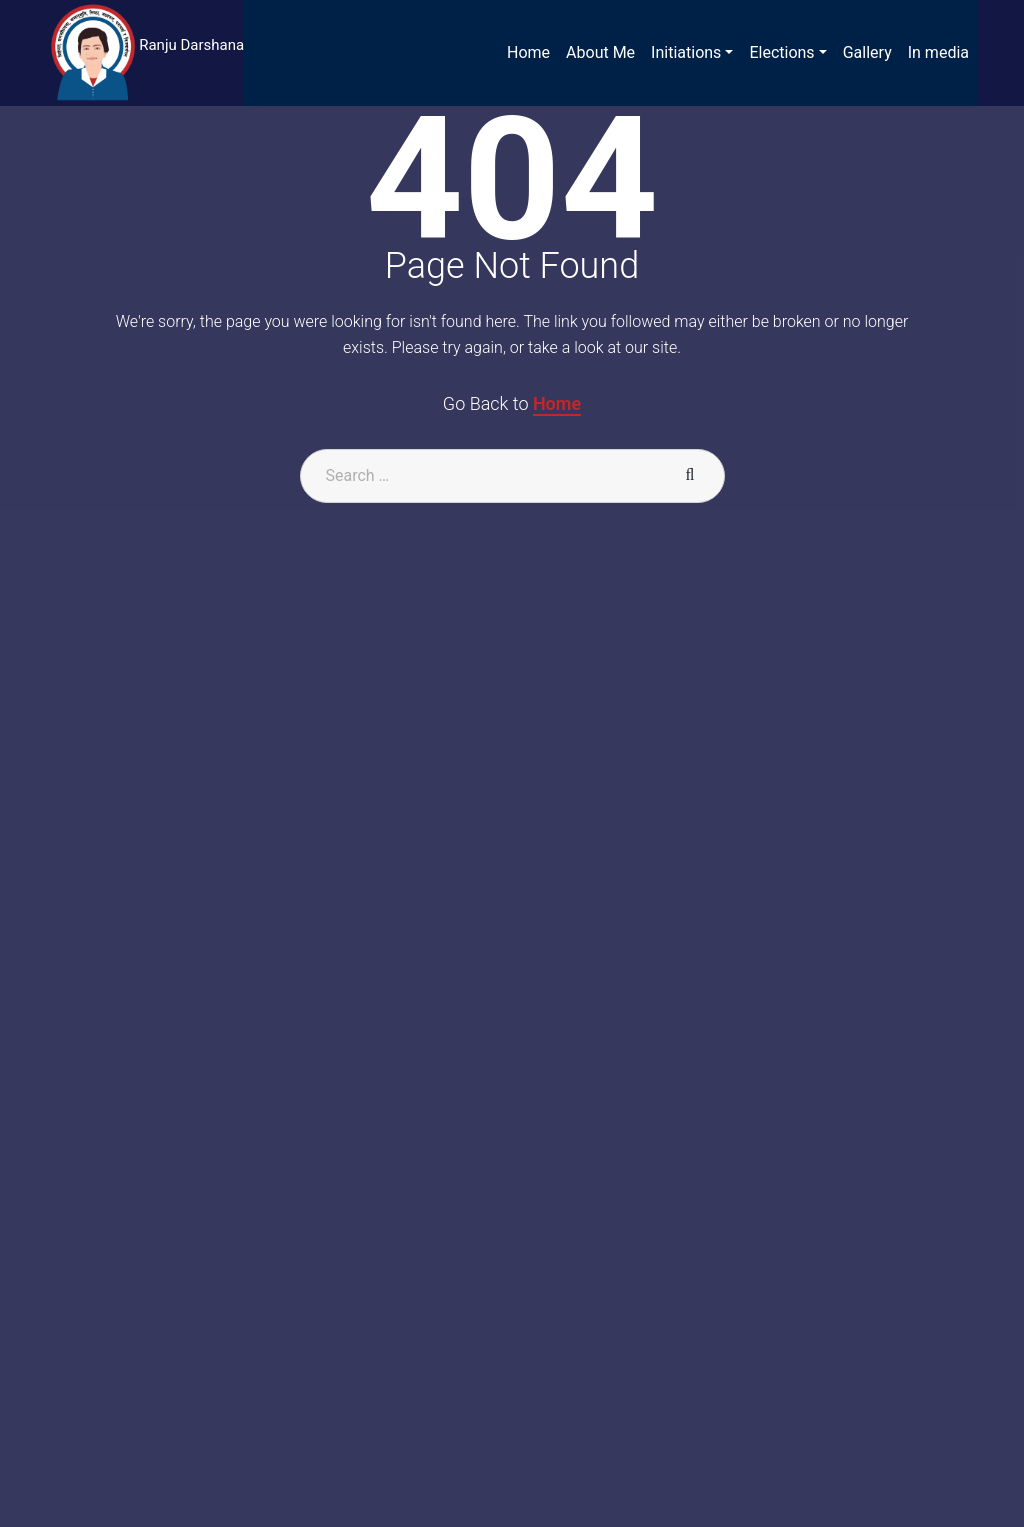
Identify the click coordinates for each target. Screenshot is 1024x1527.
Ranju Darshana (191, 45)
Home (557, 403)
